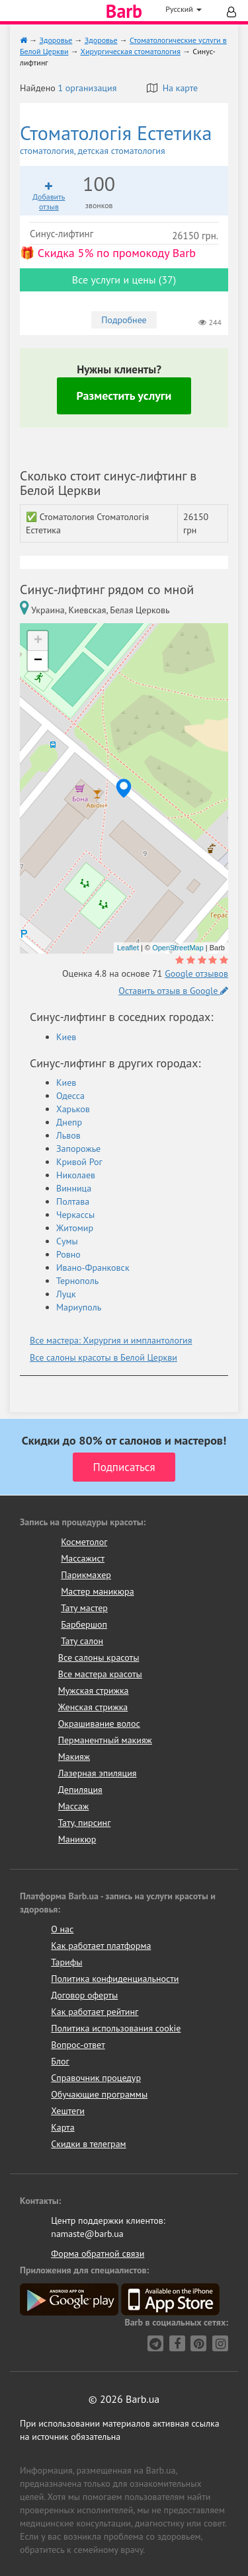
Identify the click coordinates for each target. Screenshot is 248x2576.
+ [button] (38, 641)
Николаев (75, 1175)
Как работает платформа (101, 1945)
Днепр (69, 1122)
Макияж (74, 1756)
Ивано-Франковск (93, 1267)
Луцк (66, 1294)
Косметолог (84, 1542)
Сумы (67, 1241)
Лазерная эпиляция (97, 1773)
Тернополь (77, 1281)
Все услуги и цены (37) (124, 279)
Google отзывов (196, 973)
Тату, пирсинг (84, 1823)
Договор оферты (84, 1995)
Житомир (74, 1228)
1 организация (87, 88)
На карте (172, 88)
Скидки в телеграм (88, 2144)
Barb (124, 11)
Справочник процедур (96, 2078)
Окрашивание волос (99, 1723)
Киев (66, 1037)
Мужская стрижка (93, 1690)
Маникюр (77, 1839)
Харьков (73, 1109)
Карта (62, 2127)
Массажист (82, 1558)
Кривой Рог (79, 1162)
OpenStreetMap (178, 948)
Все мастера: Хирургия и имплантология (111, 1340)
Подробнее (123, 320)
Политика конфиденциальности (115, 1979)
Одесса (70, 1096)
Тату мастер (84, 1608)
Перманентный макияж (105, 1740)
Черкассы (75, 1215)
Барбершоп (84, 1624)
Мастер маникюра (97, 1591)
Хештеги (68, 2111)
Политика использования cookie (116, 2028)
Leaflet (128, 948)
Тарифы (66, 1962)
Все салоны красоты (99, 1657)
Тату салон (82, 1641)
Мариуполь (78, 1307)
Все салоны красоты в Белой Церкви (103, 1357)
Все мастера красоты (100, 1674)
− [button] (38, 661)
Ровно (68, 1254)
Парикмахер (86, 1575)
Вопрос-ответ (77, 2045)
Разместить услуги (124, 395)
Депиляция (80, 1790)
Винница (73, 1188)
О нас (62, 1929)
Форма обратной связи (97, 2253)
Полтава (72, 1201)
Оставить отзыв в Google (173, 991)
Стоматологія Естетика (124, 139)
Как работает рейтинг (94, 2012)
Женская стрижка (93, 1707)
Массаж (73, 1806)
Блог (60, 2061)
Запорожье (78, 1149)
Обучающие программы (99, 2094)
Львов (68, 1135)
